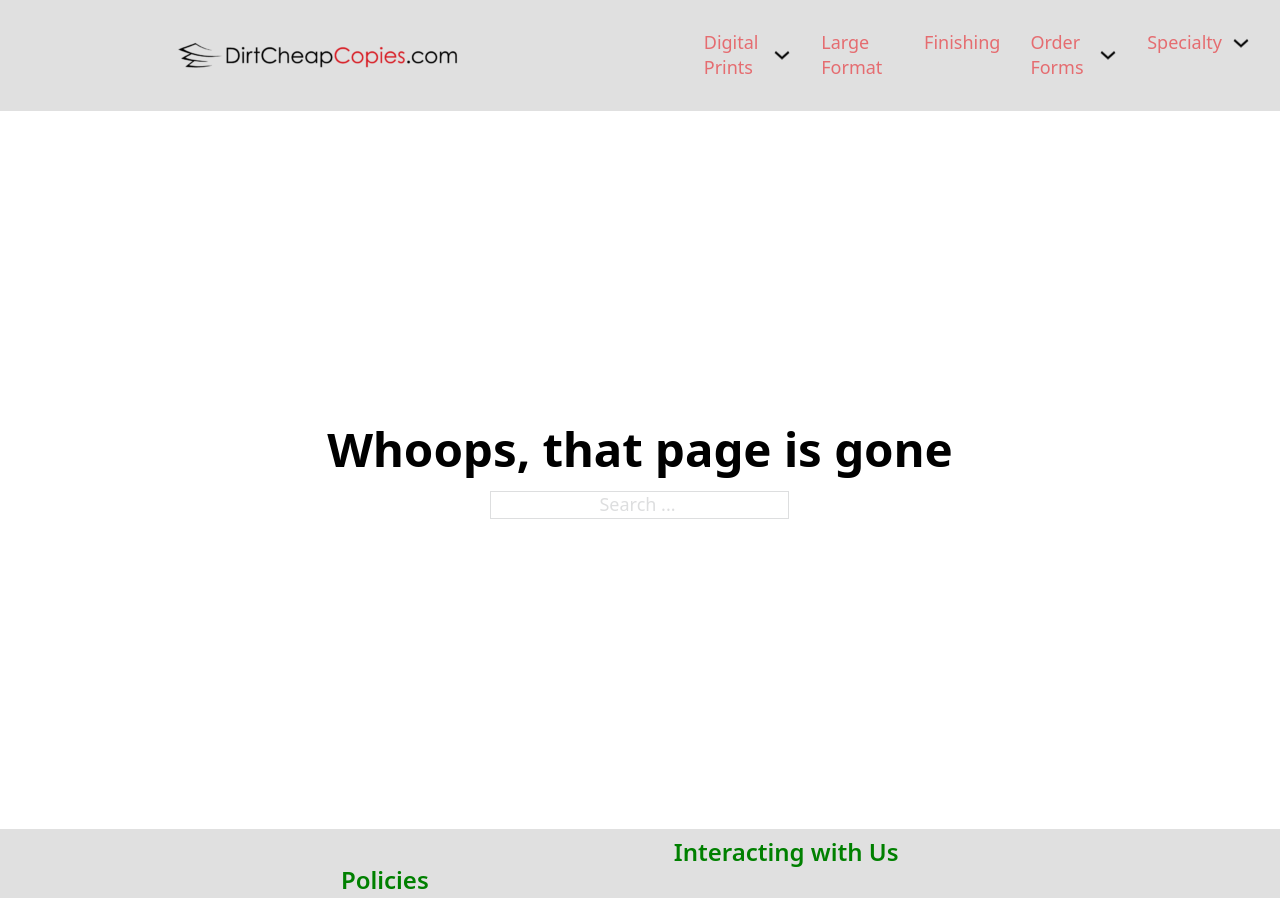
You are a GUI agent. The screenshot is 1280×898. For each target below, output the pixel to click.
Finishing (962, 42)
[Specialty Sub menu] (1241, 43)
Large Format (851, 54)
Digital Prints (731, 54)
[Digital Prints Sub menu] (782, 55)
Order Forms (1056, 54)
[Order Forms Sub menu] (1108, 55)
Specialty (1184, 42)
